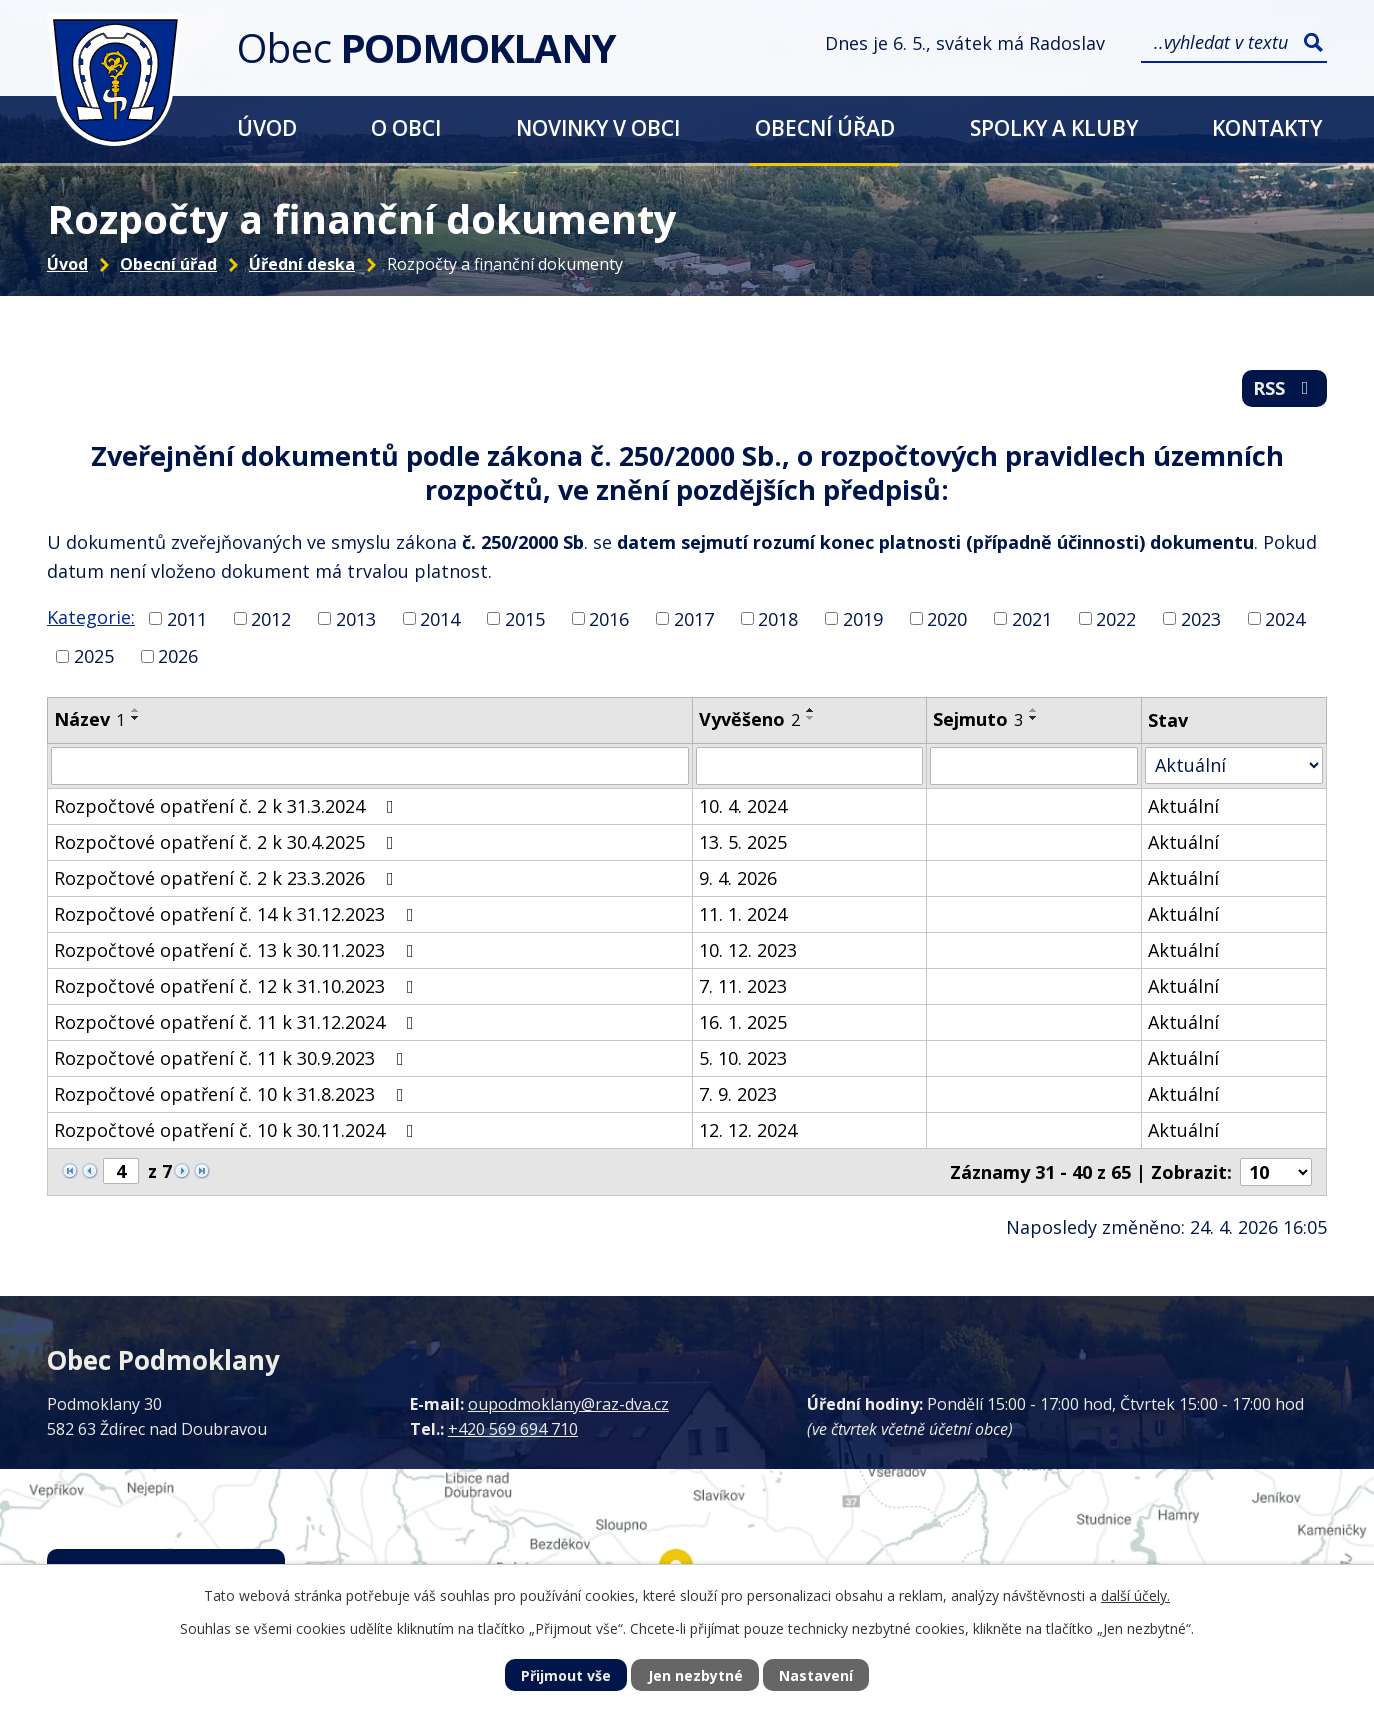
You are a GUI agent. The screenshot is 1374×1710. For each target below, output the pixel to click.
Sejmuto (978, 719)
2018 (778, 618)
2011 (187, 618)
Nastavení (816, 1675)
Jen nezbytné (695, 1675)
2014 (440, 618)
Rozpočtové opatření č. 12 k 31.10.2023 (238, 986)
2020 (947, 618)
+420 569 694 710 (513, 1429)
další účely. (1135, 1595)
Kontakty (1267, 127)
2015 (525, 618)
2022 (1116, 618)
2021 (1032, 618)
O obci (406, 127)
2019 (863, 618)
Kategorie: (91, 617)
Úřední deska (302, 264)
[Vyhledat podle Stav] (1234, 765)
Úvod (267, 127)
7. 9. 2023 (738, 1094)
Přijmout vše (566, 1675)
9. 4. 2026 (738, 878)
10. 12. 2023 (748, 950)
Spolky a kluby (1054, 127)
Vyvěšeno (749, 719)
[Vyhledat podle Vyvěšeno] (809, 766)
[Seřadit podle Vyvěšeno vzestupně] (811, 710)
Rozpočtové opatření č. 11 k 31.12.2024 (238, 1022)
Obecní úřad (825, 127)
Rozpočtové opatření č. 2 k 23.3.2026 (228, 878)
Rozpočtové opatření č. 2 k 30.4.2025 (228, 842)
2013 (356, 618)
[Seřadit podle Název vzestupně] (136, 710)
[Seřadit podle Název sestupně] (136, 718)
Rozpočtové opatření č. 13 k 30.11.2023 (238, 950)
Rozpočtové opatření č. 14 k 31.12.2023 (238, 914)
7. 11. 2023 (743, 986)
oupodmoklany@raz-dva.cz (568, 1404)
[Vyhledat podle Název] (370, 766)
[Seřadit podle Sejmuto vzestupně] (1034, 710)
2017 (694, 618)
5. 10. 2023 (743, 1058)
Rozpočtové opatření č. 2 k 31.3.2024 (228, 806)
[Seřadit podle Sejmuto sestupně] (1034, 718)
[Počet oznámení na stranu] (1276, 1172)
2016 (609, 618)
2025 (94, 656)
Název (89, 719)
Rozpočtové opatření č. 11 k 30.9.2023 (233, 1058)
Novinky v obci (598, 127)
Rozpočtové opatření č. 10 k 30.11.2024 (238, 1130)
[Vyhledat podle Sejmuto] (1034, 766)
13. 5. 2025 (743, 842)
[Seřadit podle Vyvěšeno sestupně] (811, 718)
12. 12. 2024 (748, 1130)
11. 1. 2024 (743, 914)
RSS (1285, 388)
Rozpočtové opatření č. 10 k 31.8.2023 (233, 1094)
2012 (271, 618)
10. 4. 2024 (743, 806)
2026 (178, 656)
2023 (1201, 618)
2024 (1285, 618)
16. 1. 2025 (743, 1022)
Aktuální (1183, 806)
